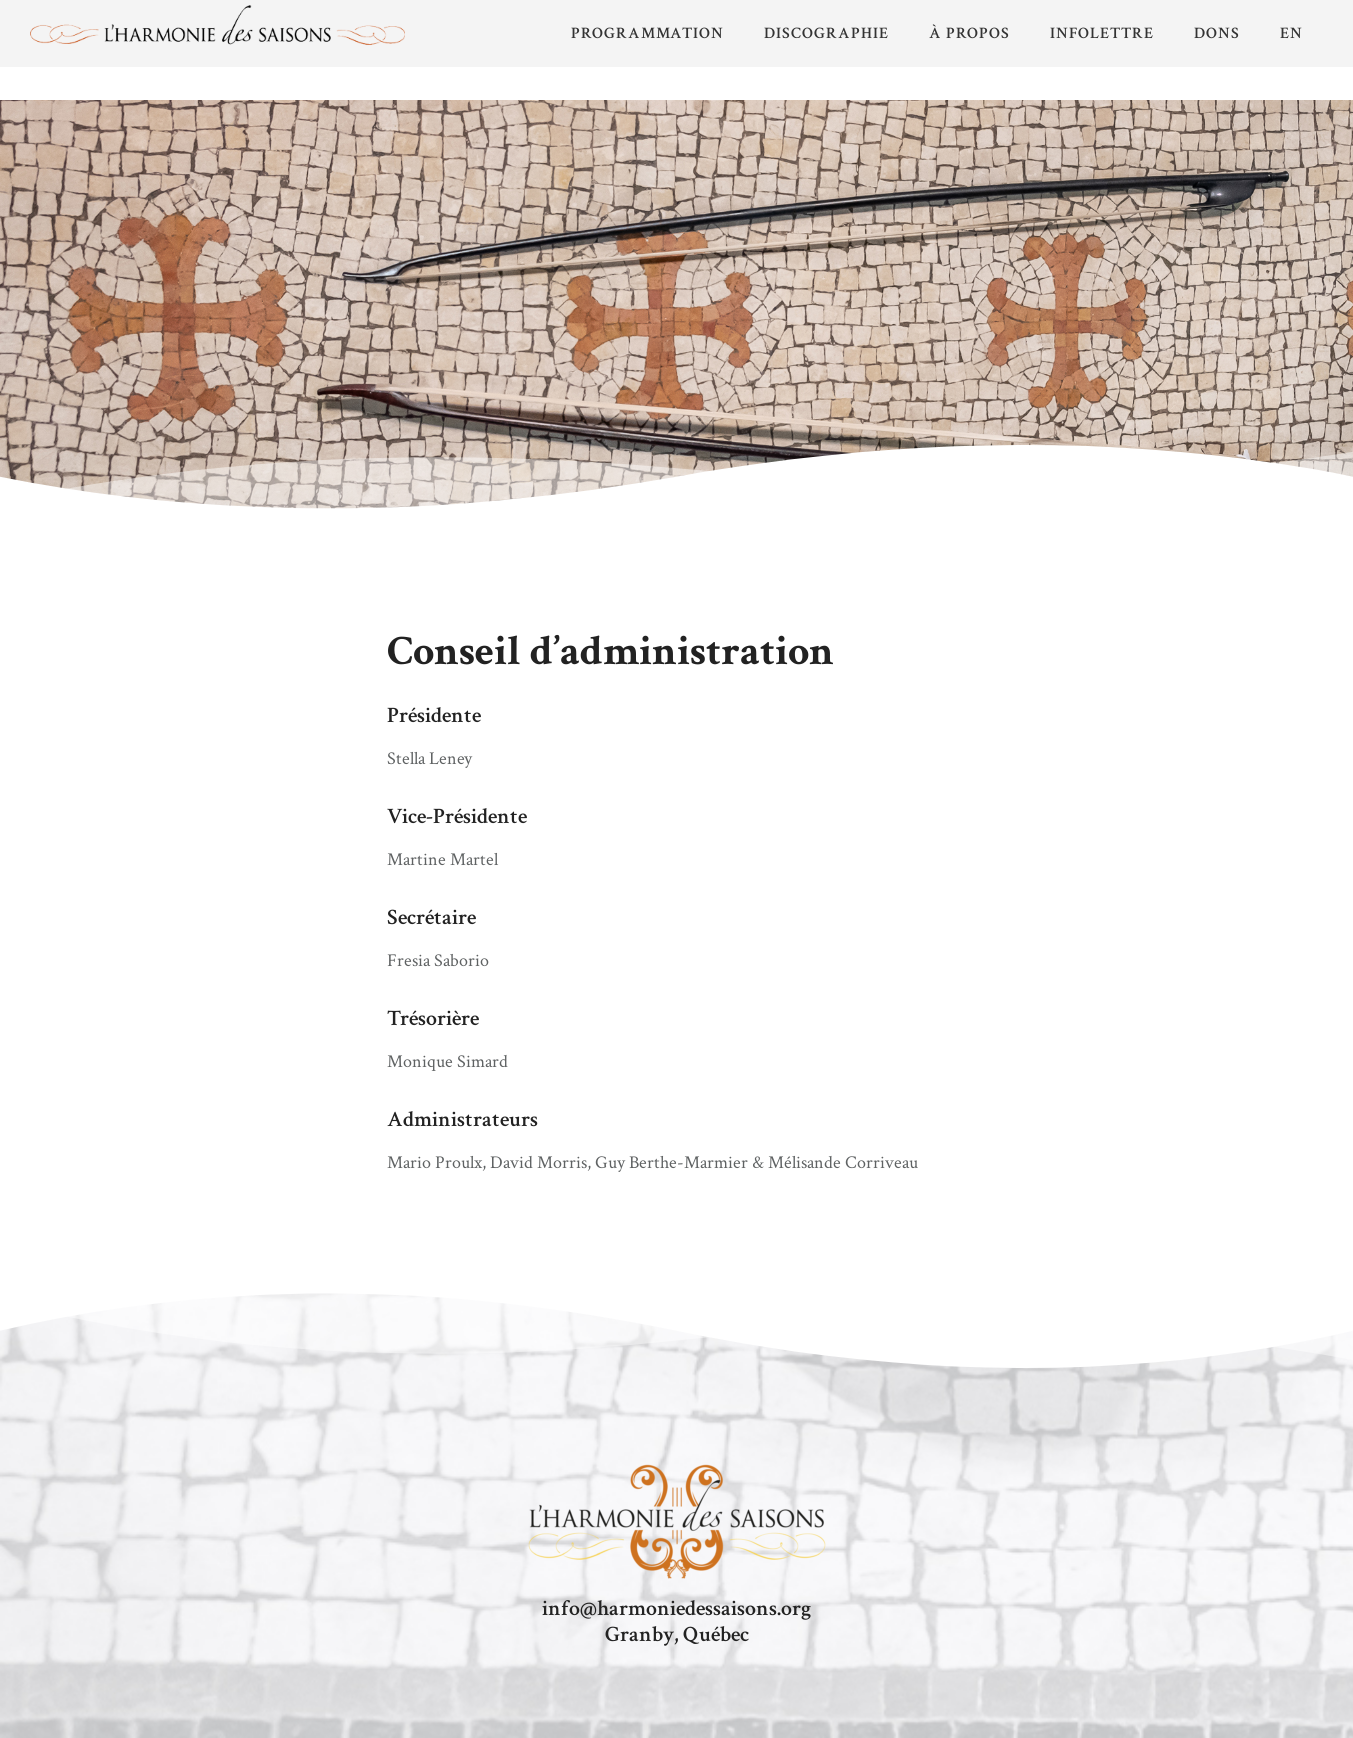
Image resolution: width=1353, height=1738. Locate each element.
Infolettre (1102, 33)
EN (1291, 33)
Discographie (826, 33)
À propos (969, 33)
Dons (1217, 33)
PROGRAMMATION (647, 33)
